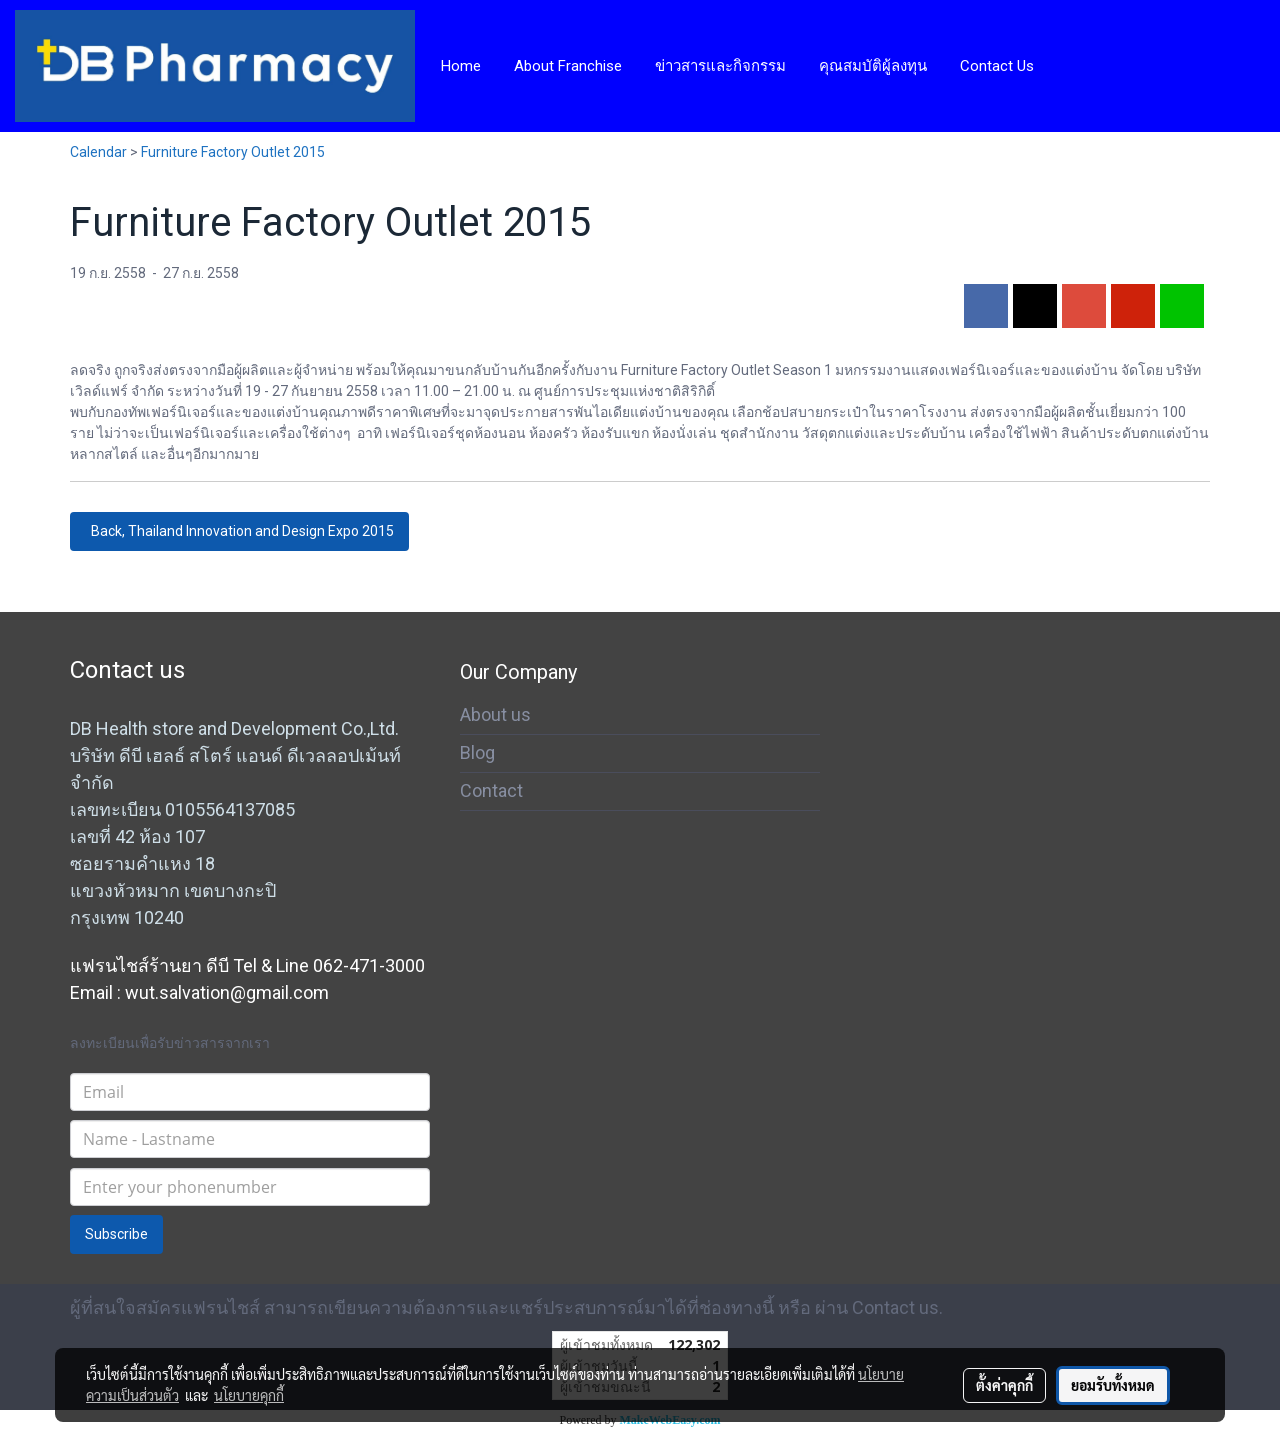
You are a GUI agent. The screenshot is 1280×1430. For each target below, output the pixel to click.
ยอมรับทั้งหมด (1113, 1385)
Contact (491, 790)
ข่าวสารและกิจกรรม (720, 66)
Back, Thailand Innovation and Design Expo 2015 (239, 531)
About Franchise (568, 66)
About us (495, 714)
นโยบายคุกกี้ (249, 1395)
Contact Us (997, 66)
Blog (477, 752)
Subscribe (116, 1234)
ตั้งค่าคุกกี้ (1004, 1385)
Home (461, 66)
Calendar (98, 152)
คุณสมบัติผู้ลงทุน (873, 66)
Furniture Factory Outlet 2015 (233, 152)
